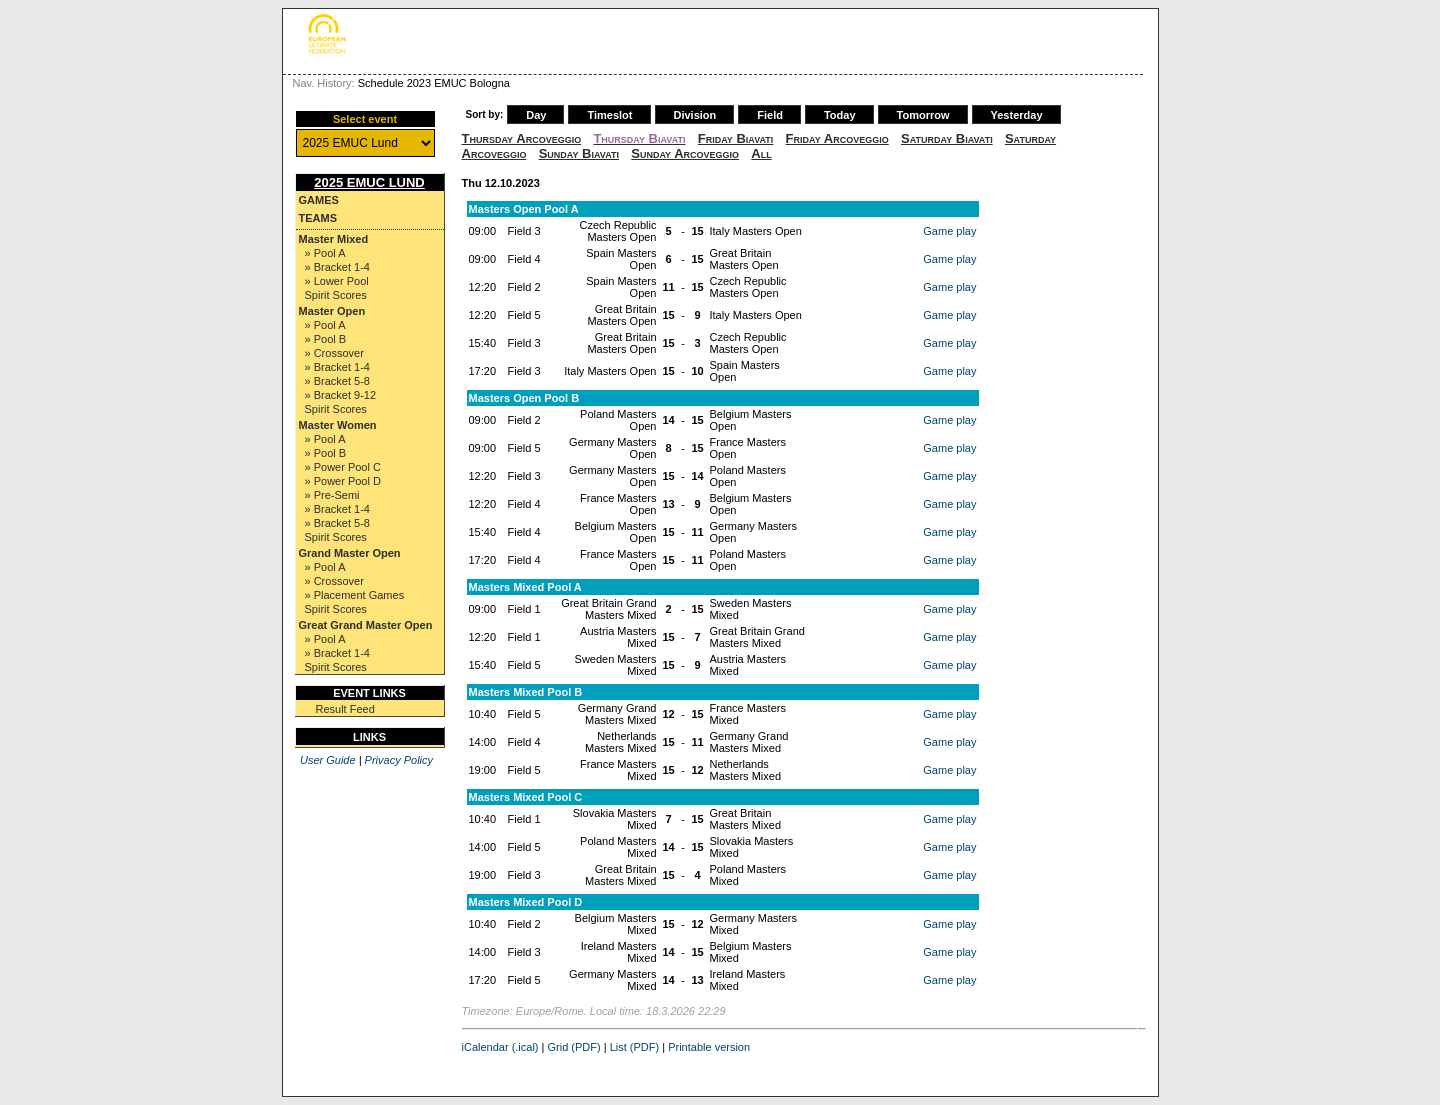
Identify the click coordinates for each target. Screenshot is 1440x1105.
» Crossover (334, 353)
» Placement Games (355, 595)
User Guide (328, 760)
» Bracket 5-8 (337, 381)
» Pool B (326, 339)
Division (695, 115)
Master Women (338, 425)
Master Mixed (334, 239)
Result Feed (345, 709)
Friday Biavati (736, 138)
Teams (318, 218)
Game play (949, 231)
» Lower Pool (337, 281)
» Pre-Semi (332, 495)
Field (770, 115)
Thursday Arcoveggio (522, 138)
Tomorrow (923, 115)
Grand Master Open (350, 553)
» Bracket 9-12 (341, 395)
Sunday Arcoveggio (685, 153)
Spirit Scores (336, 295)
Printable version (709, 1047)
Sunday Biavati (579, 153)
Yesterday (1017, 115)
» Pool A (325, 253)
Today (840, 115)
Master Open (332, 311)
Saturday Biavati (947, 138)
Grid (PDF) (574, 1047)
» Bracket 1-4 (337, 267)
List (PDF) (635, 1047)
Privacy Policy (399, 760)
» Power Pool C (343, 467)
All (761, 153)
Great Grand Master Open (366, 625)
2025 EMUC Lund (369, 182)
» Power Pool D (343, 481)
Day (536, 115)
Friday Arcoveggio (837, 138)
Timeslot (609, 115)
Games (319, 200)
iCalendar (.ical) (500, 1047)
